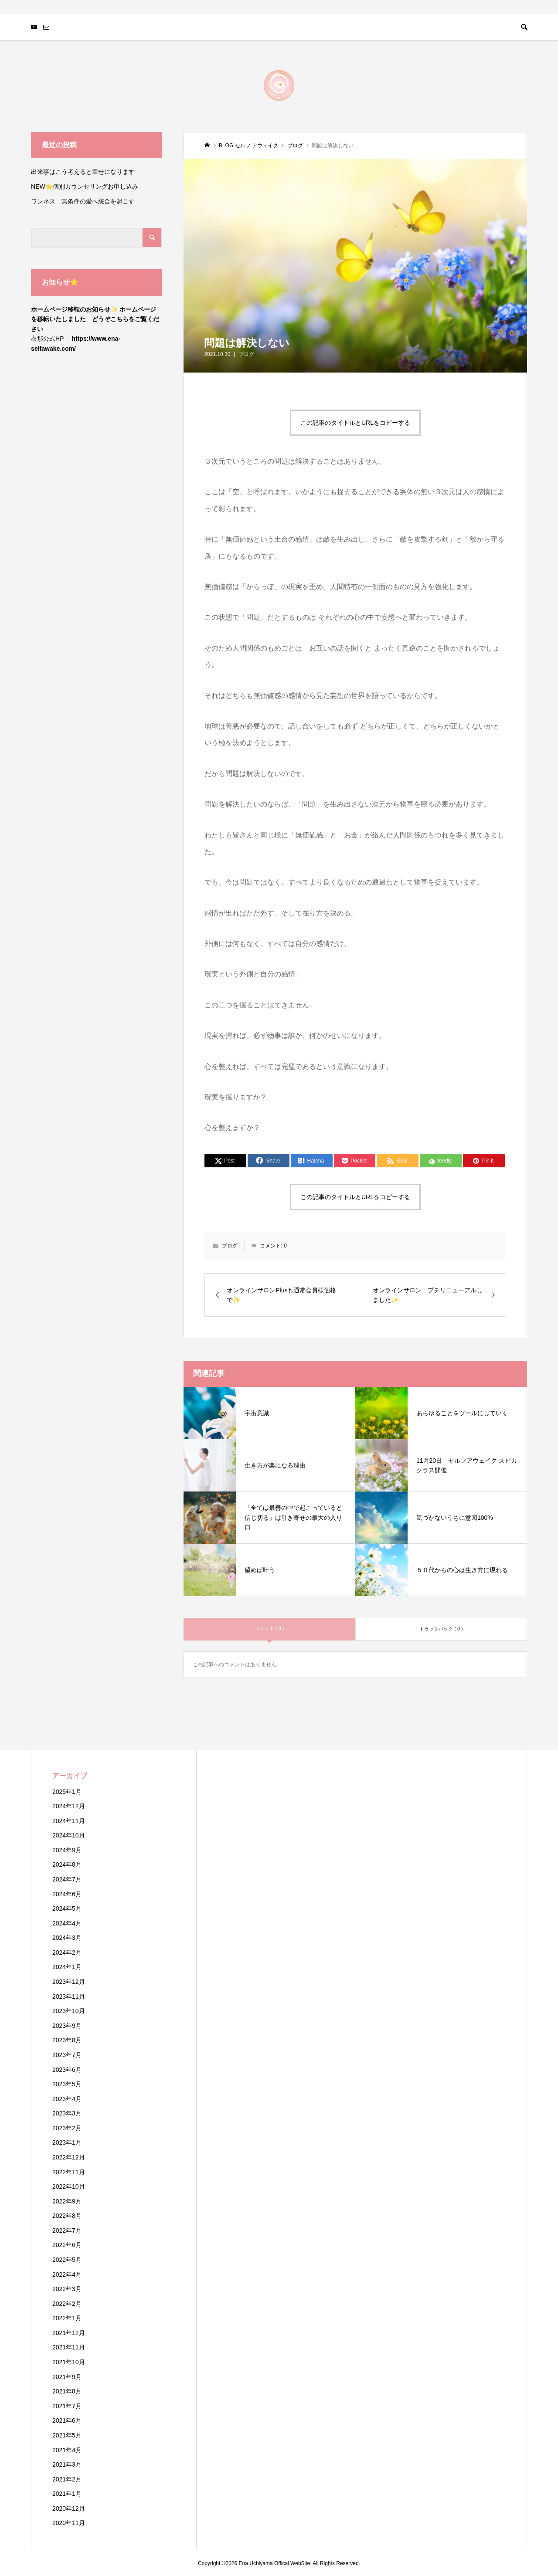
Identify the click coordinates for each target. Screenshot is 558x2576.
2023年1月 (67, 2142)
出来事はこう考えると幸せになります (83, 171)
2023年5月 (67, 2084)
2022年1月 (67, 2318)
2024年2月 (67, 1952)
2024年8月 (67, 1864)
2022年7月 (67, 2230)
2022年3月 (67, 2288)
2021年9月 (67, 2376)
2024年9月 (67, 1850)
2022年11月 (68, 2172)
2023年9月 (67, 2025)
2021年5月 (67, 2435)
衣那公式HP (47, 338)
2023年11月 (68, 1996)
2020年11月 (68, 2522)
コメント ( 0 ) (269, 1628)
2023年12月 (68, 1981)
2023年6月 (67, 2069)
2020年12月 (68, 2508)
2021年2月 (67, 2479)
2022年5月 (67, 2259)
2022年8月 (67, 2215)
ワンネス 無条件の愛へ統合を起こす (83, 201)
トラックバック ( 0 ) (441, 1628)
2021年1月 (67, 2493)
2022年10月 (68, 2186)
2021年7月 (67, 2406)
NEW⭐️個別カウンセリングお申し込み (87, 186)
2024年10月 (68, 1835)
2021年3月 (67, 2464)
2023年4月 (67, 2098)
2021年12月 (68, 2332)
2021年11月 (68, 2347)
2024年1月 (67, 1966)
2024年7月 (67, 1879)
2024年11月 (68, 1820)
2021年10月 (68, 2362)
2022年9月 (67, 2201)
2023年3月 (67, 2113)
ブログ (246, 354)
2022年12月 (68, 2157)
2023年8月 (67, 2040)
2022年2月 (67, 2303)
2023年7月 (67, 2054)
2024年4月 (67, 1923)
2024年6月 (67, 1894)
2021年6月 (67, 2420)
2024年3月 (67, 1937)
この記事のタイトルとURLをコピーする (355, 422)
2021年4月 (67, 2450)
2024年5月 (67, 1908)
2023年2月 (67, 2128)
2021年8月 (67, 2391)
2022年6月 (67, 2244)
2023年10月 (68, 2010)
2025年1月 (67, 1791)
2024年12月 (68, 1806)
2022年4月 (67, 2274)
